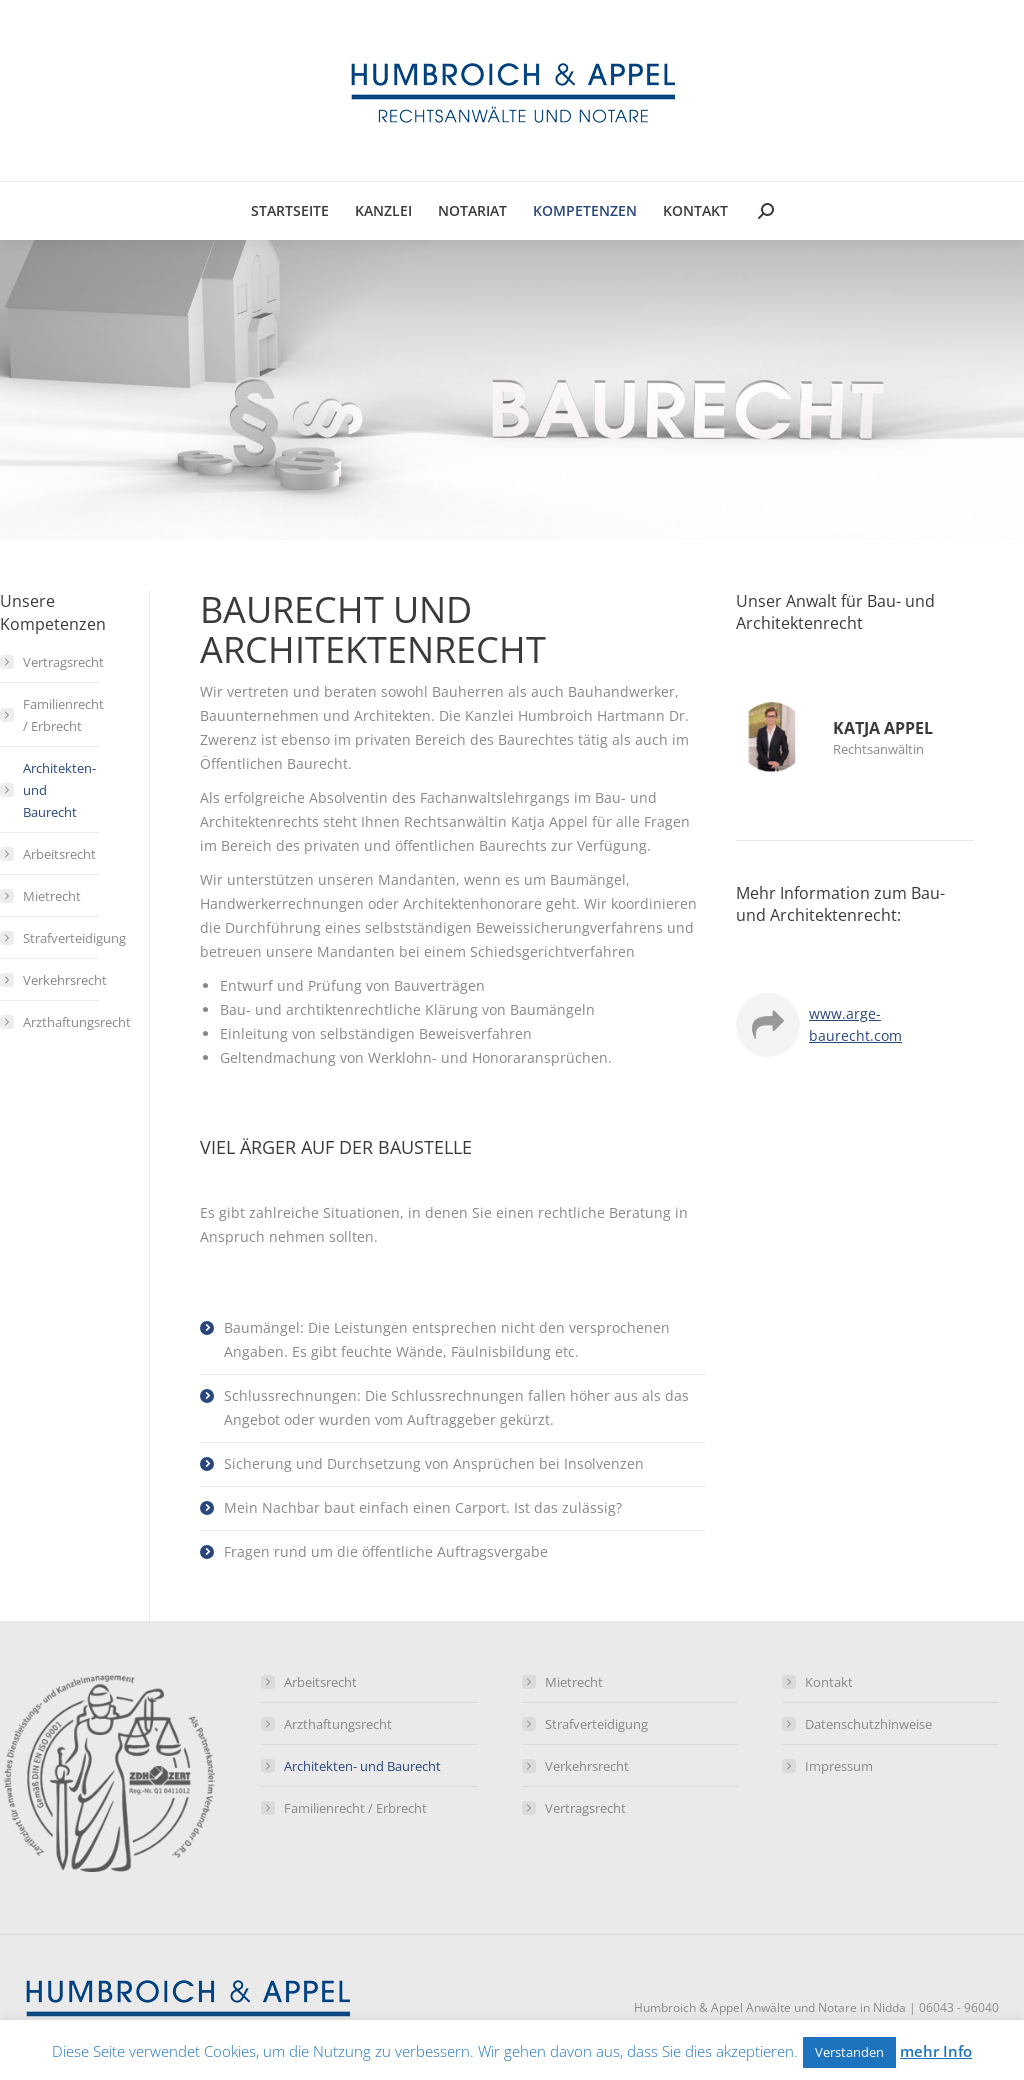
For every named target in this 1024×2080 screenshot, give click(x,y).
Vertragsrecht (63, 662)
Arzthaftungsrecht (77, 1022)
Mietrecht (52, 896)
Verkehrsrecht (65, 980)
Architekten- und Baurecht (59, 790)
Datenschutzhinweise (868, 1724)
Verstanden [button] (849, 2052)
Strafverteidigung (74, 938)
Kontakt (829, 1682)
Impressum (839, 1766)
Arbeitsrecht (59, 854)
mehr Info (936, 2051)
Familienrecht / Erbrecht (63, 715)
